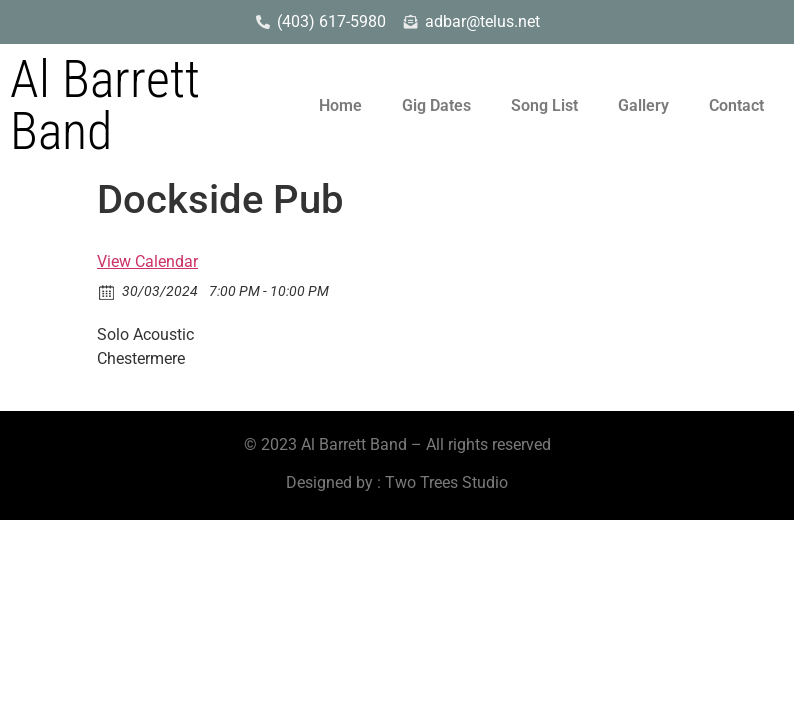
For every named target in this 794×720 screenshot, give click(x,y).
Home (340, 105)
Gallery (643, 105)
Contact (736, 105)
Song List (544, 105)
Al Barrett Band (105, 105)
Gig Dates (436, 105)
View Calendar (147, 261)
